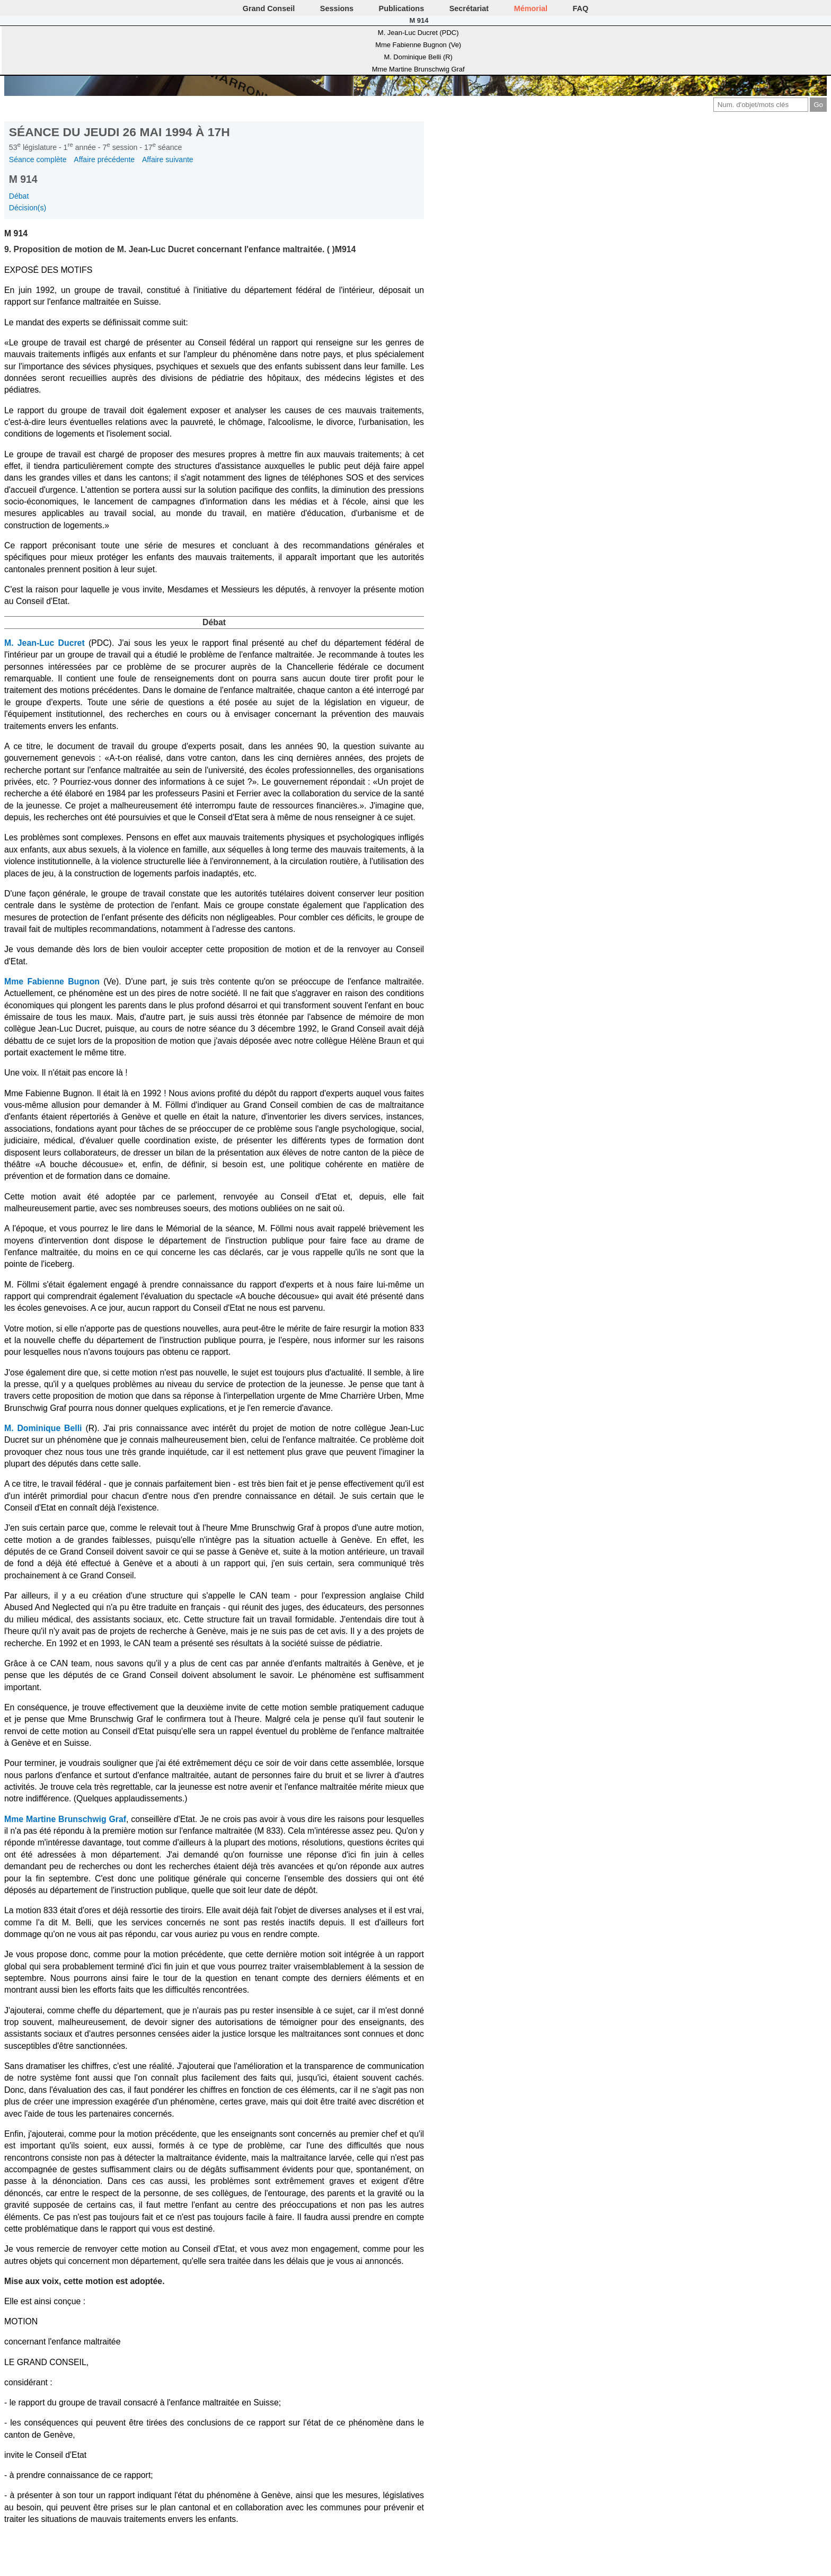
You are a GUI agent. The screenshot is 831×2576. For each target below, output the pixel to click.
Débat (19, 196)
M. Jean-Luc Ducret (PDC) (418, 33)
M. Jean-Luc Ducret (44, 642)
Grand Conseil (269, 8)
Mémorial (530, 8)
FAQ (581, 8)
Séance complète (38, 159)
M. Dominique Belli (43, 1428)
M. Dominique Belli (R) (418, 57)
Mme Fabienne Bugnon (52, 981)
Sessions (336, 8)
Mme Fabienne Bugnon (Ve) (418, 45)
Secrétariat (469, 8)
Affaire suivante (167, 159)
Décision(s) (27, 207)
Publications (402, 8)
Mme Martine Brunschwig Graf (418, 69)
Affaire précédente (104, 159)
